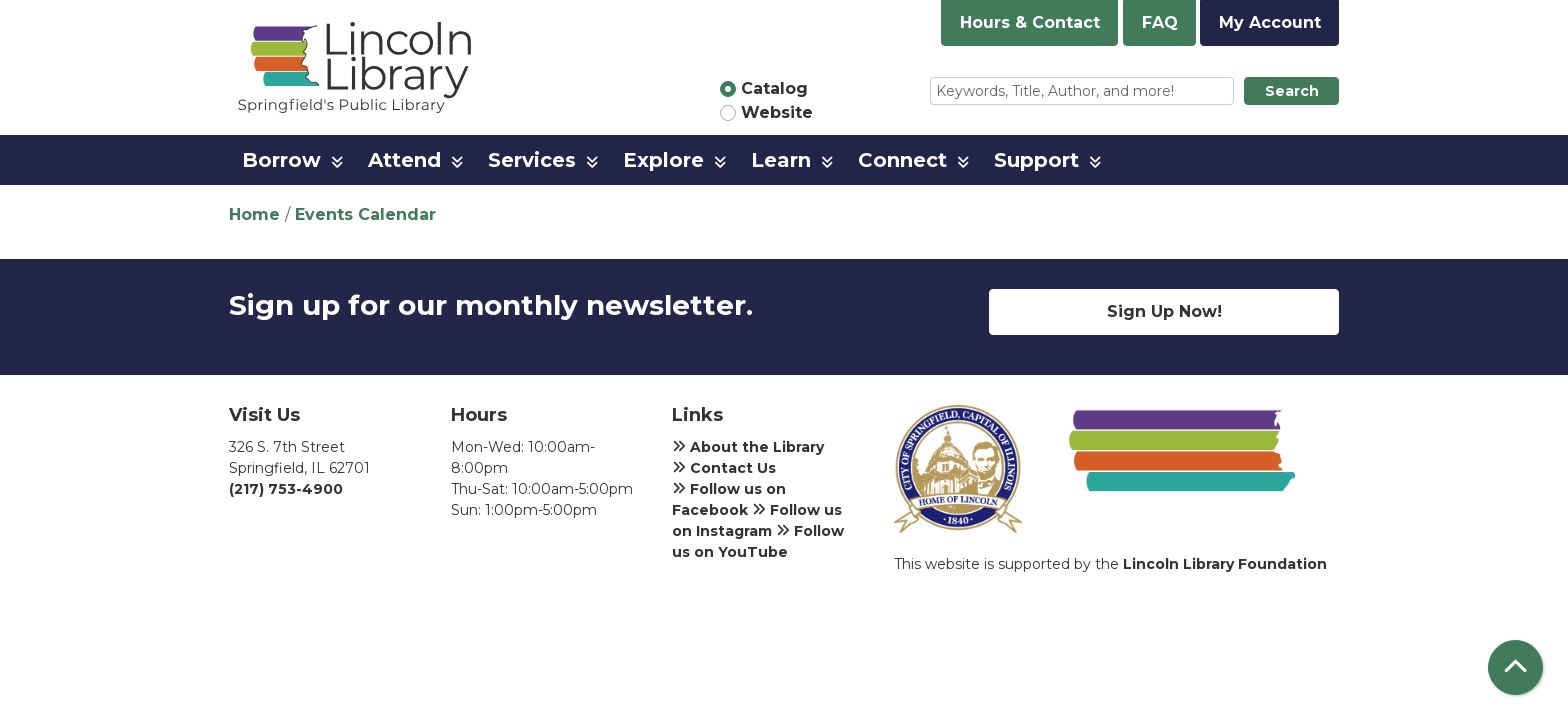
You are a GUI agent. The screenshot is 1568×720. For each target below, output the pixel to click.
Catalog (774, 88)
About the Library (748, 447)
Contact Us (724, 468)
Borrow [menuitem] (281, 160)
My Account (1270, 22)
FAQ (1160, 22)
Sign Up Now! (1164, 311)
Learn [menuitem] (781, 160)
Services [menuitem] (532, 160)
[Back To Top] (1515, 667)
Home (254, 214)
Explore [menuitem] (663, 160)
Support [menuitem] (1036, 160)
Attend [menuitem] (404, 160)
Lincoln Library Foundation (1225, 564)
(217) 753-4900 (286, 489)
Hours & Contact (1030, 22)
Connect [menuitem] (902, 160)
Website (777, 112)
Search (1292, 91)
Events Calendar (365, 214)
